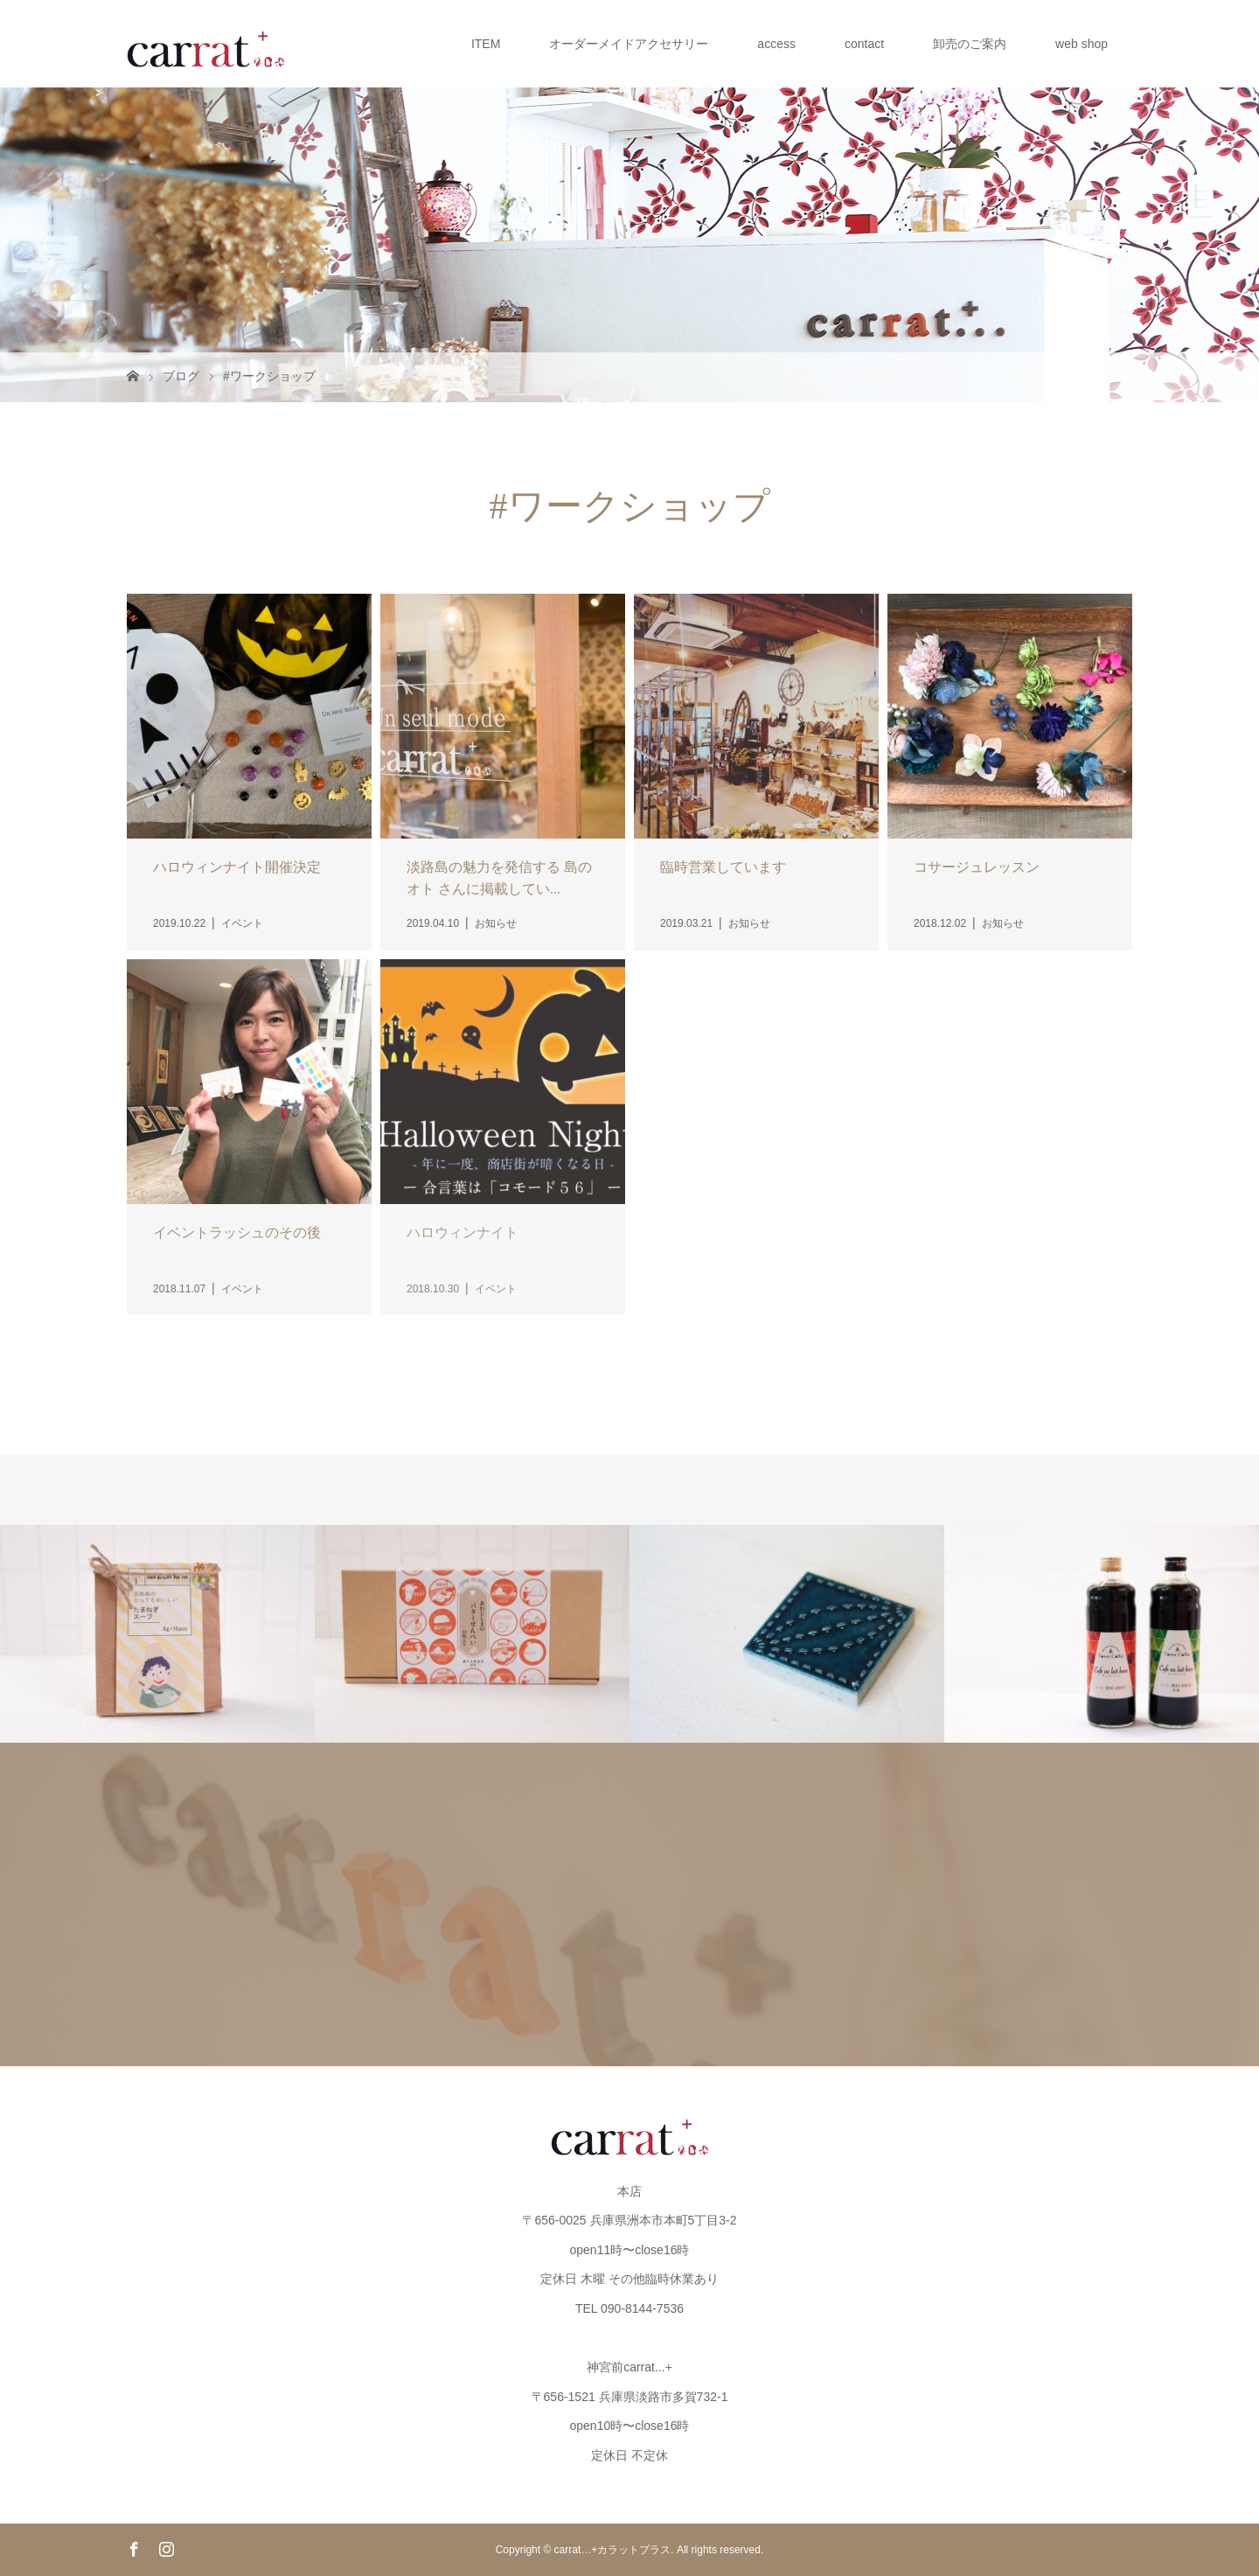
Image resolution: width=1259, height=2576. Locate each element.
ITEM (485, 44)
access (776, 44)
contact (864, 44)
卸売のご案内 (969, 44)
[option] (157, 1634)
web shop (1081, 44)
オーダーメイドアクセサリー (628, 44)
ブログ (181, 376)
